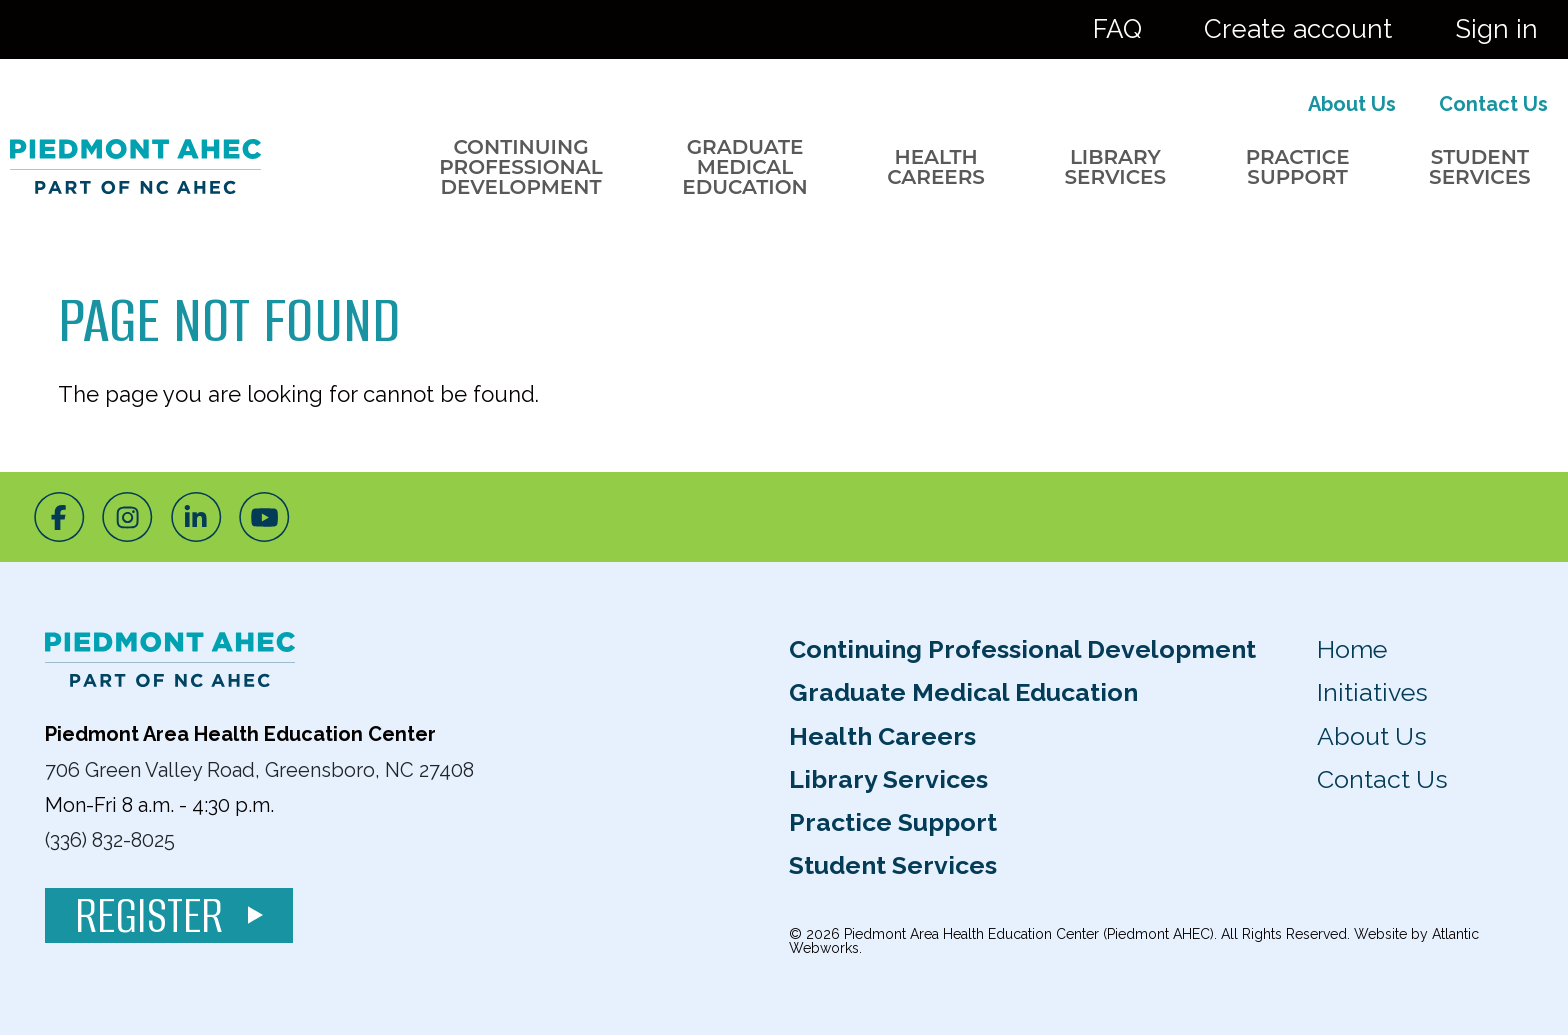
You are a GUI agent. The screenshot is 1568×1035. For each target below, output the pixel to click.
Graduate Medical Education (745, 167)
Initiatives (1372, 692)
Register (169, 915)
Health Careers (936, 167)
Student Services (1480, 167)
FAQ (1117, 29)
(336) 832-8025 (110, 840)
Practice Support (1298, 167)
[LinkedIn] (196, 517)
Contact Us (1493, 104)
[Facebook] (59, 517)
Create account (1298, 29)
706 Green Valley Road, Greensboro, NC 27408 (259, 769)
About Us (1352, 104)
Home (1352, 649)
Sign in (1496, 29)
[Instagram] (127, 517)
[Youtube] (264, 517)
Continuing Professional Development (520, 167)
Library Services (1115, 167)
